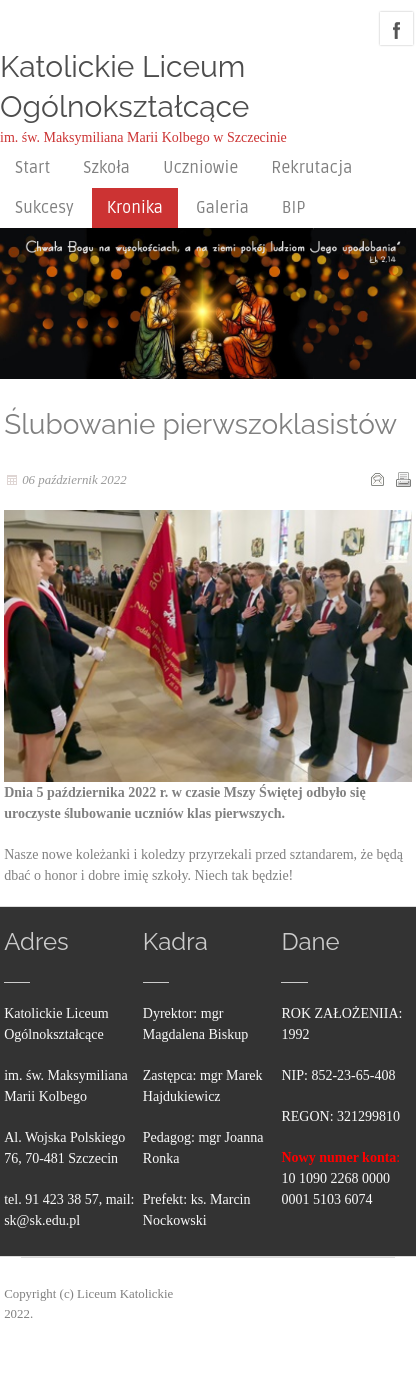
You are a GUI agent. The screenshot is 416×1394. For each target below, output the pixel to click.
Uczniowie (200, 168)
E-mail (377, 479)
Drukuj (403, 479)
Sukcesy (44, 208)
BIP (294, 208)
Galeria (222, 208)
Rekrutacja (311, 168)
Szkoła (106, 168)
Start (32, 168)
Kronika (135, 208)
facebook (396, 28)
